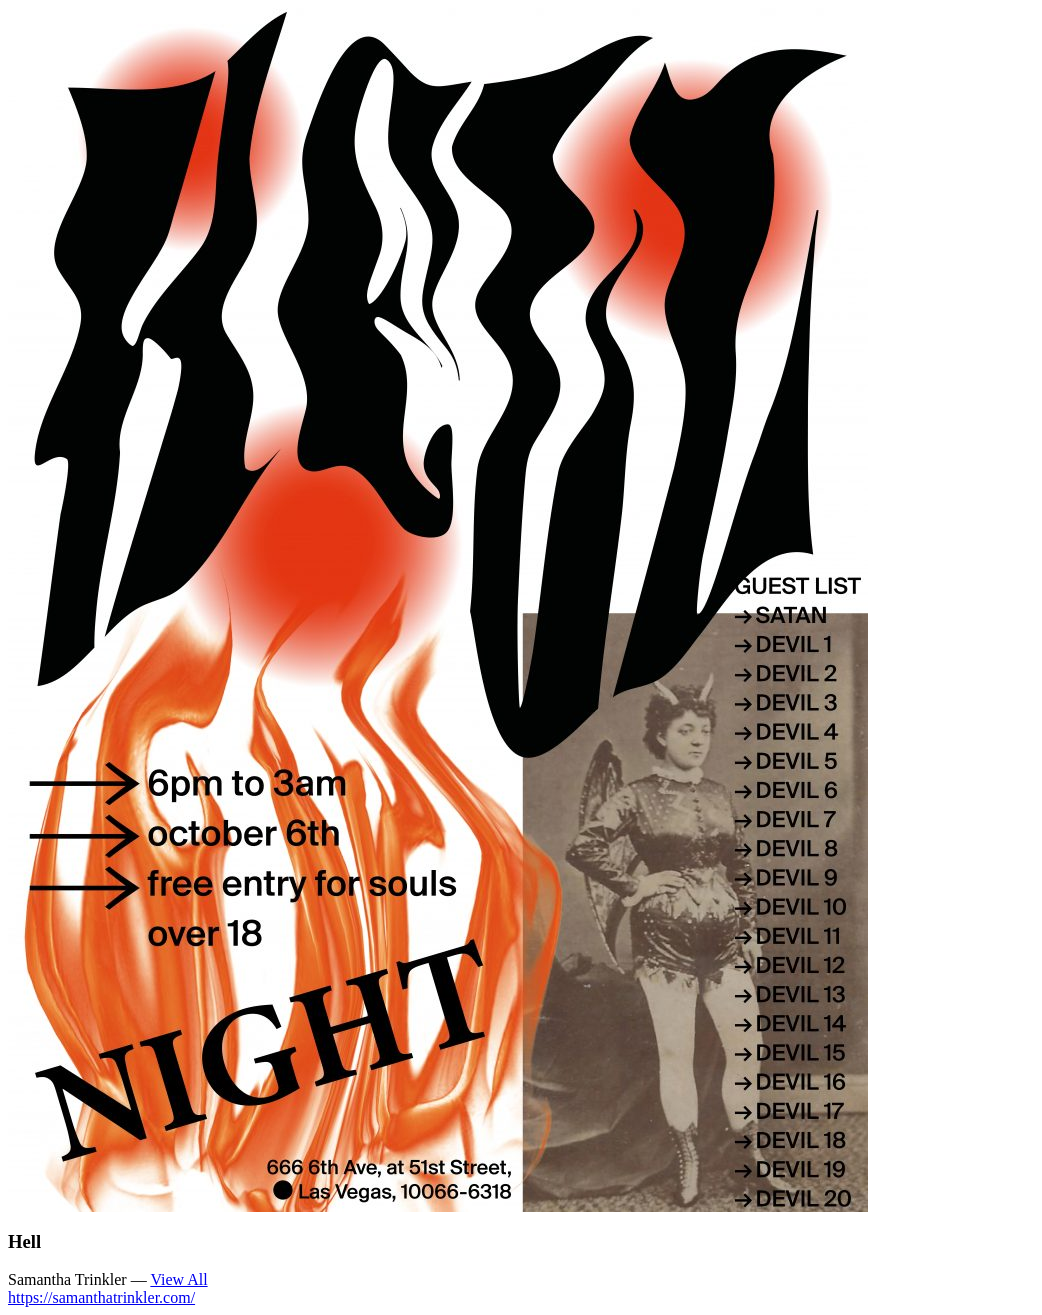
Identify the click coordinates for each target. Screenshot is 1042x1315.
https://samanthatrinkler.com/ (101, 1297)
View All (178, 1279)
